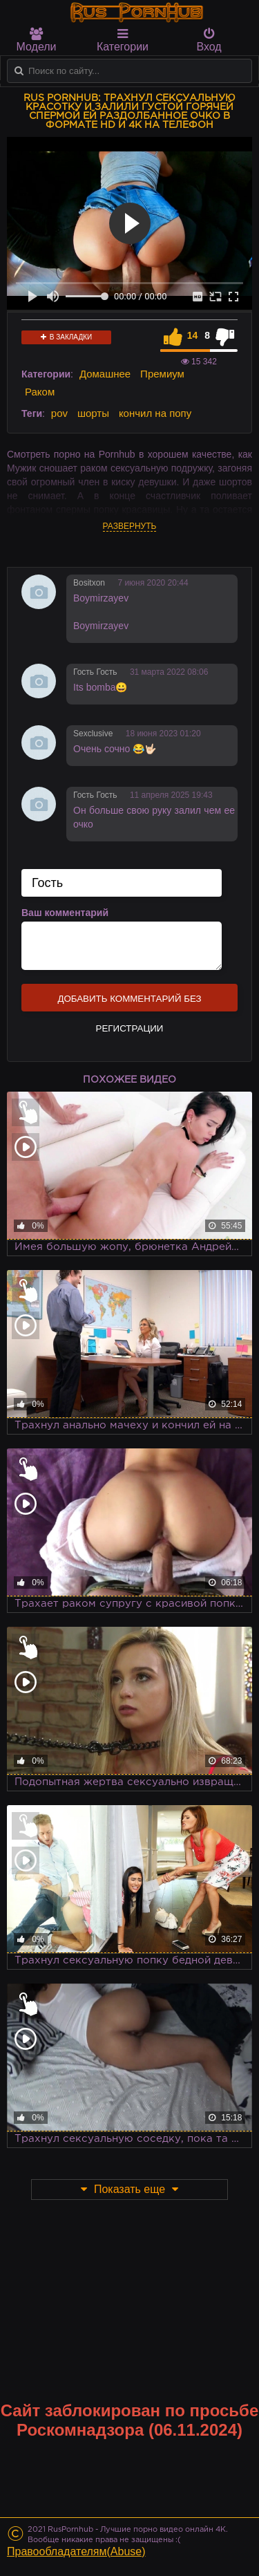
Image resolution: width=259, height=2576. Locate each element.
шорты (93, 413)
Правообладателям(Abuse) (76, 2551)
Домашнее (105, 374)
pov (59, 413)
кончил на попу (155, 413)
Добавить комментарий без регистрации (129, 1002)
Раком (40, 392)
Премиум (162, 374)
